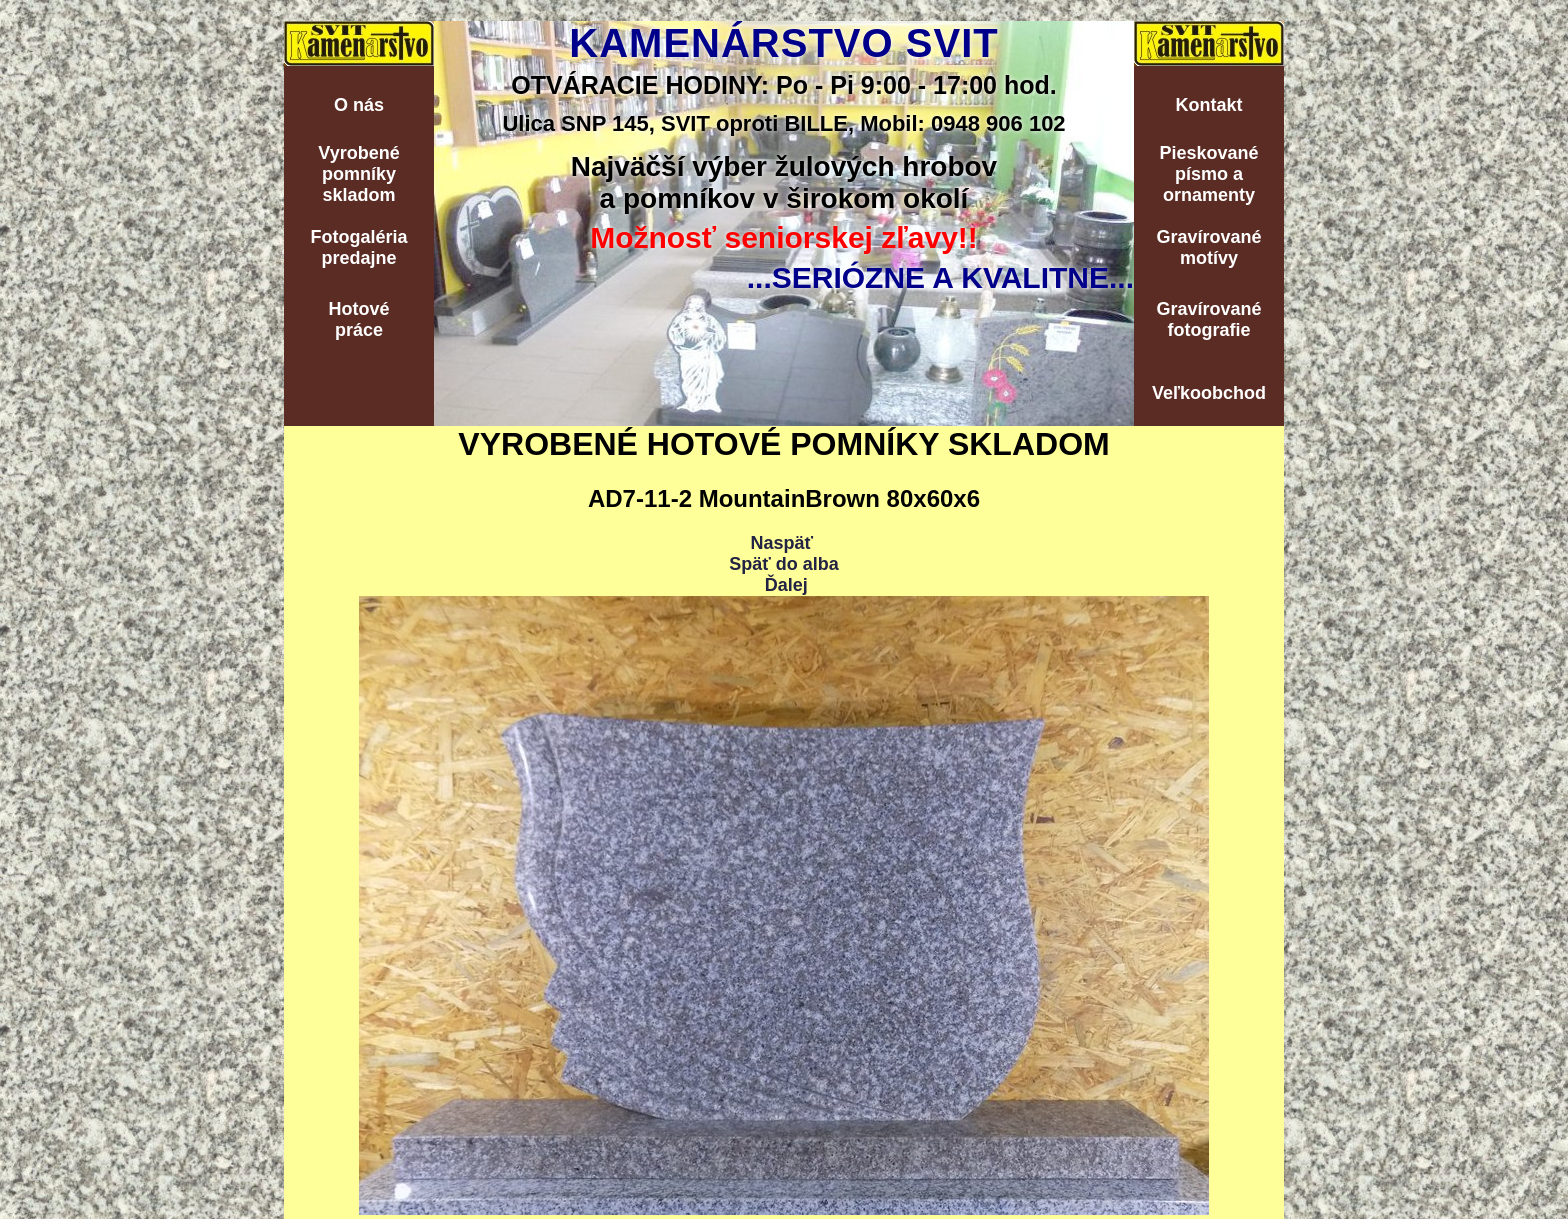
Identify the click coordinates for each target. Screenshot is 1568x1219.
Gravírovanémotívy (1208, 247)
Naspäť (781, 543)
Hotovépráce (358, 319)
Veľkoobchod (1209, 393)
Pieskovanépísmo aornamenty (1208, 174)
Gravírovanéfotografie (1208, 319)
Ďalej (786, 585)
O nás (359, 105)
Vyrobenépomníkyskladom (358, 174)
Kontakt (1209, 105)
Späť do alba (784, 564)
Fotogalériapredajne (358, 247)
